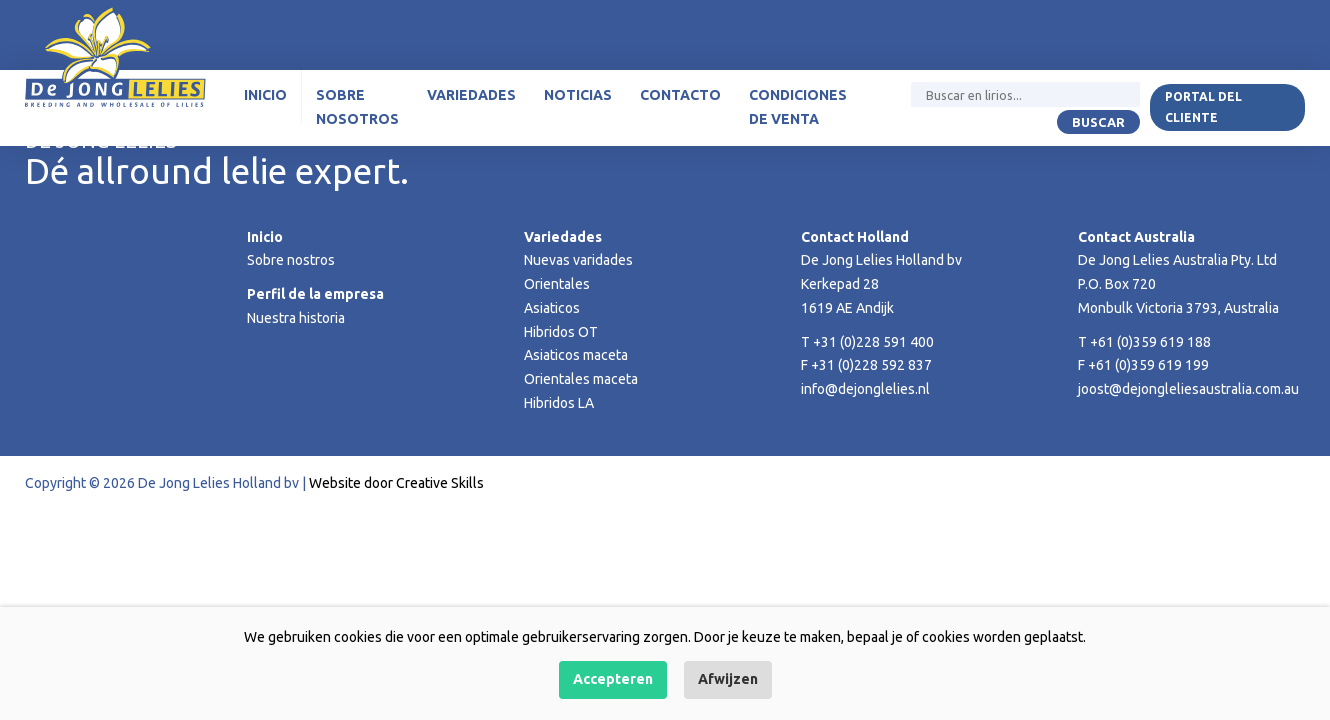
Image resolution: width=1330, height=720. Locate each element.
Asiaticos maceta (576, 355)
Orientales (557, 284)
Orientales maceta (581, 379)
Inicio (265, 95)
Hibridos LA (559, 403)
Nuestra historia (296, 318)
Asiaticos (552, 308)
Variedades (471, 95)
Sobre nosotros (357, 107)
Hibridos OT (561, 332)
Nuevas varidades (578, 260)
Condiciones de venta (798, 107)
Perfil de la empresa (315, 294)
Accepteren (613, 679)
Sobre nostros (291, 260)
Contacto (680, 95)
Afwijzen (728, 679)
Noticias (578, 95)
